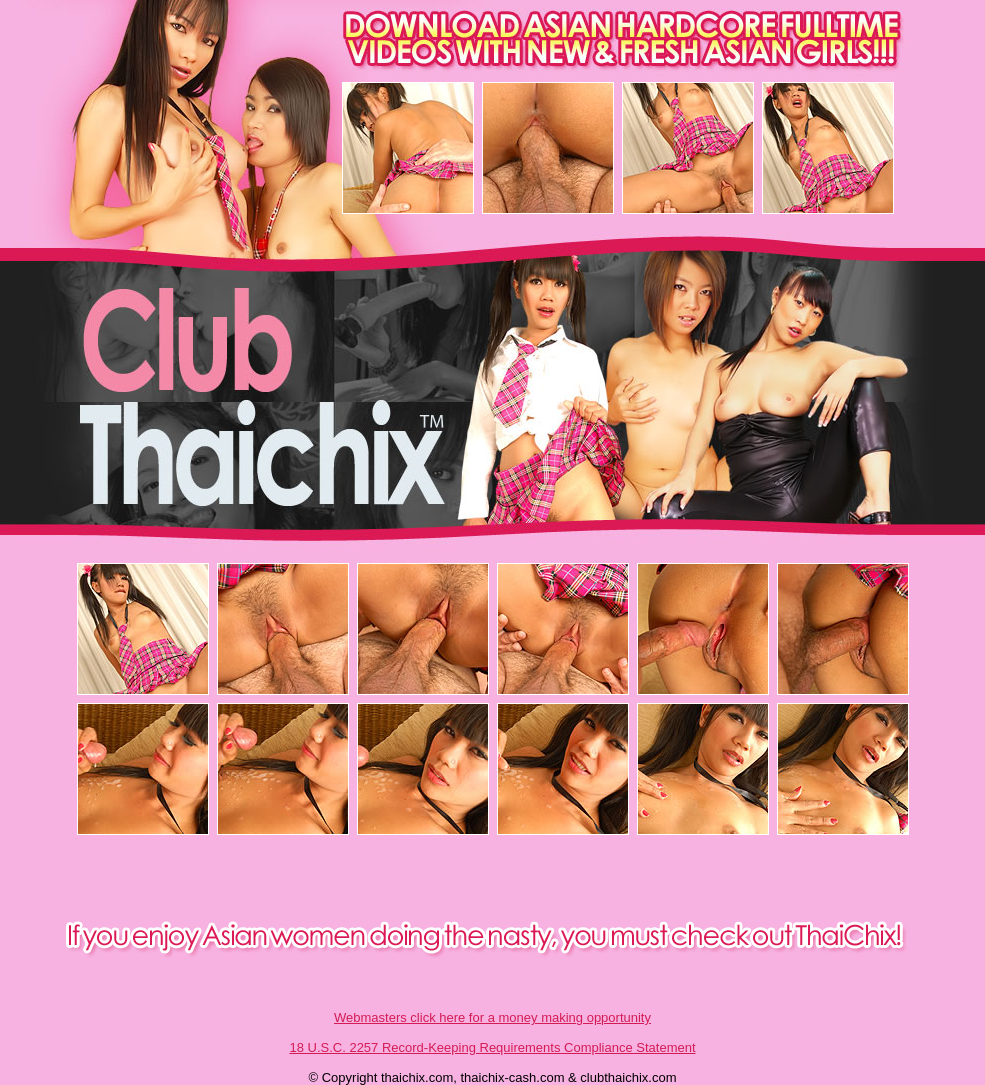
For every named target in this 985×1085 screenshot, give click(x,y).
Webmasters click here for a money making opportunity (492, 1017)
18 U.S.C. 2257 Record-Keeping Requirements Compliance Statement (492, 1047)
